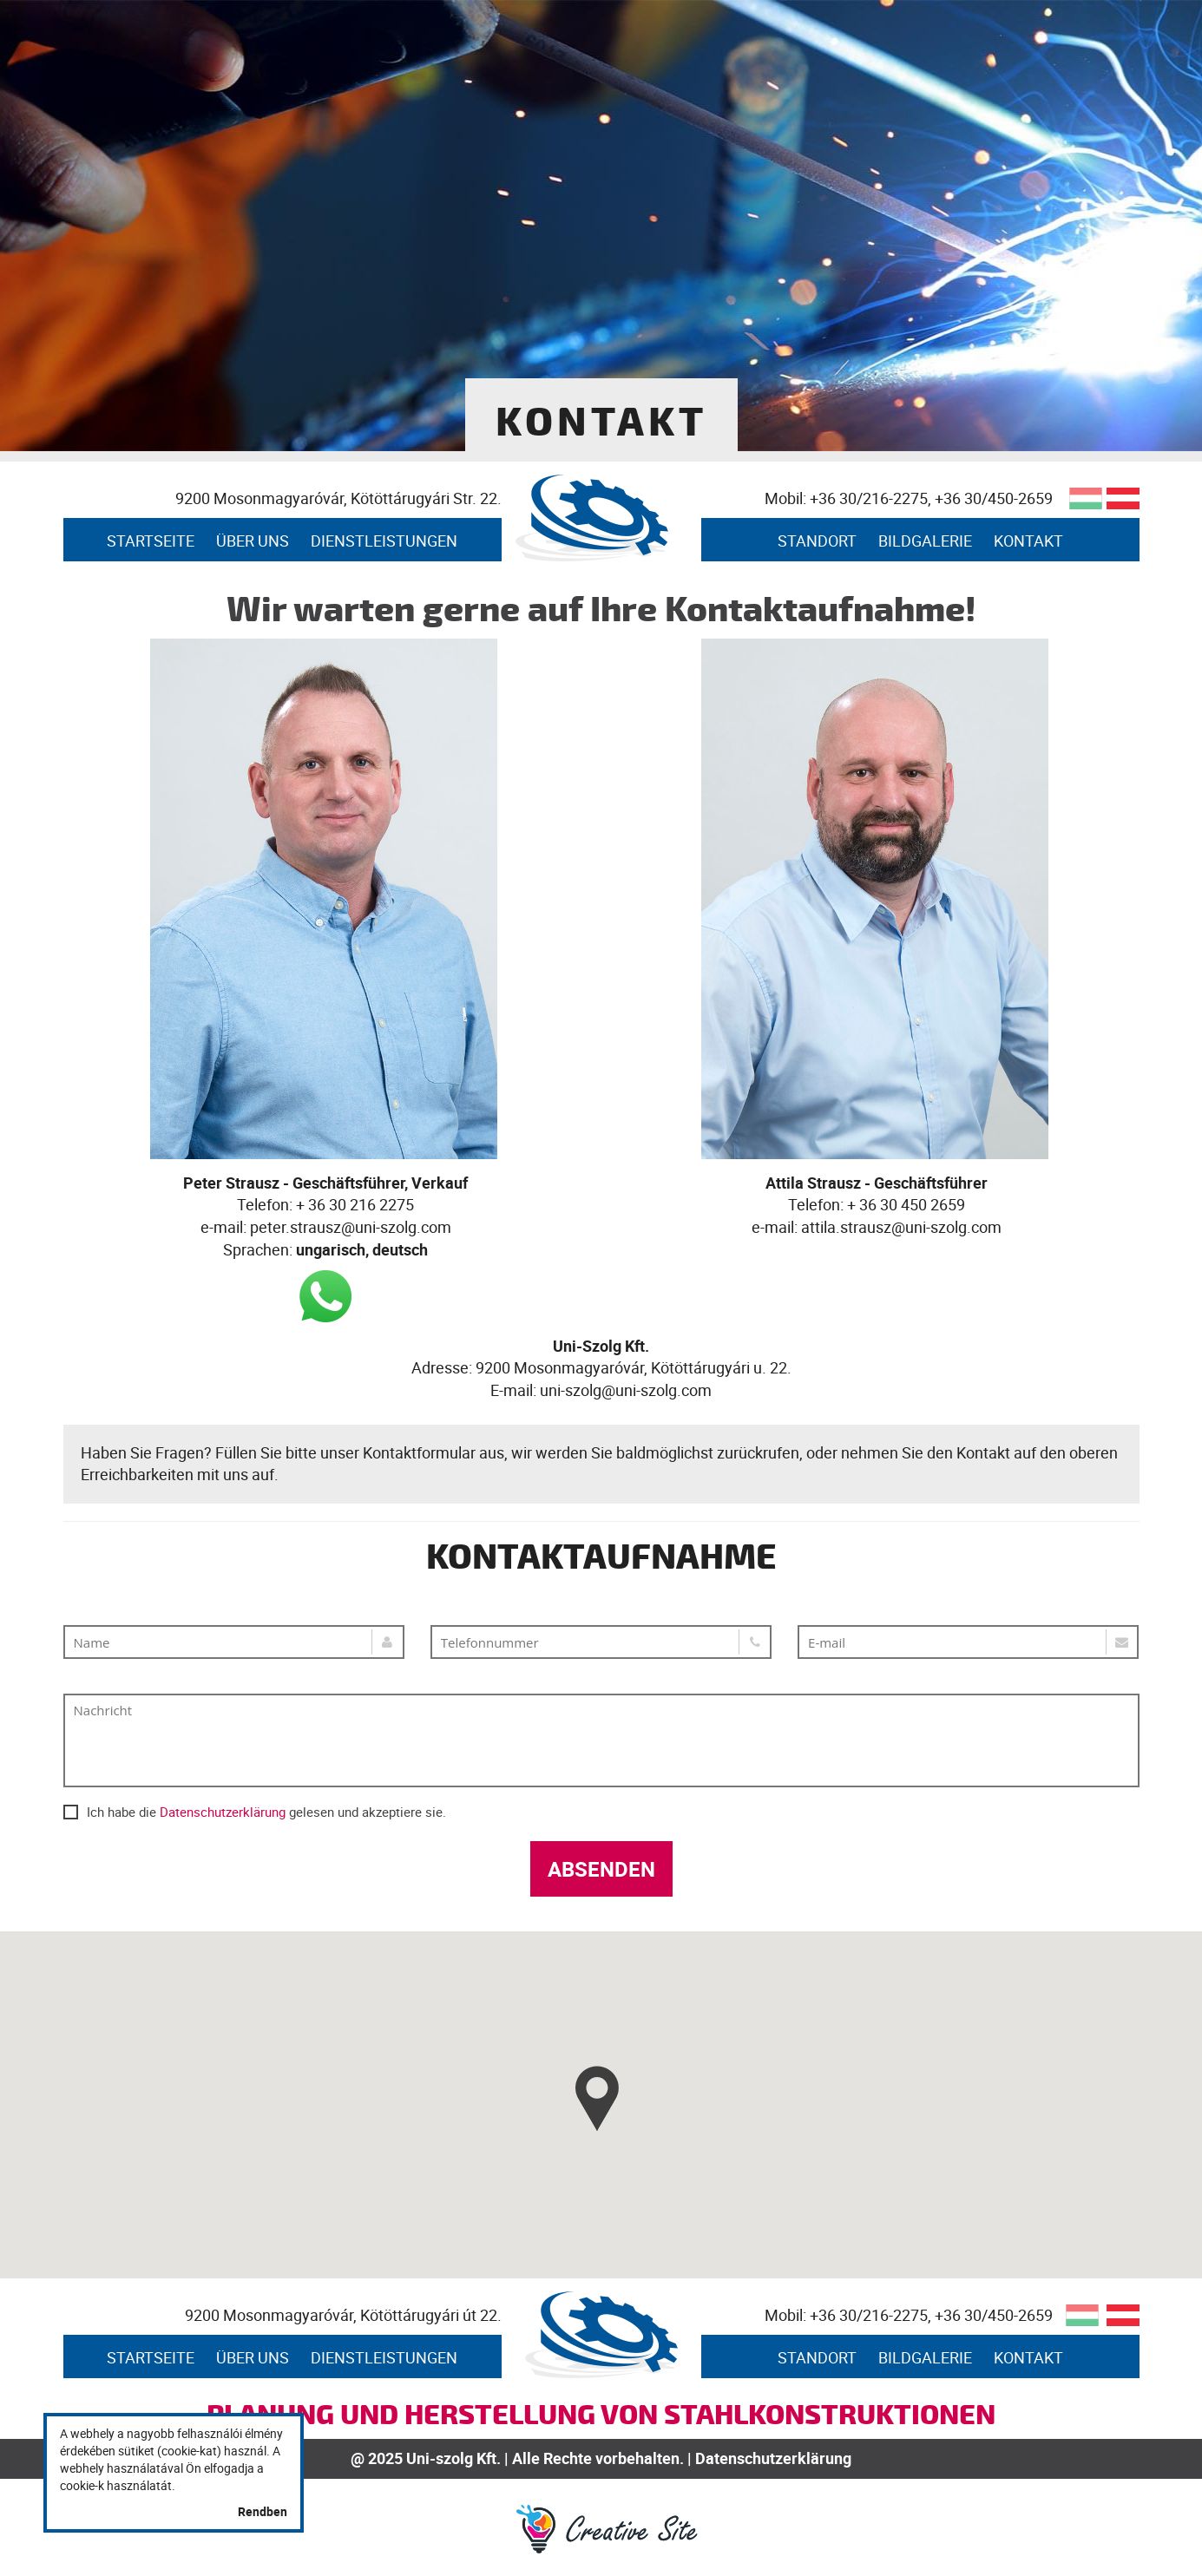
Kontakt (1028, 540)
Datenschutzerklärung (223, 1811)
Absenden (601, 1869)
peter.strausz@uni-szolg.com (350, 1226)
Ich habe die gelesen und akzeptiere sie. (254, 1810)
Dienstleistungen (384, 540)
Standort (817, 540)
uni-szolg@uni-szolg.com (626, 1390)
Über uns (252, 540)
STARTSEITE (150, 540)
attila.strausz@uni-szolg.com (901, 1226)
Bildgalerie (925, 540)
